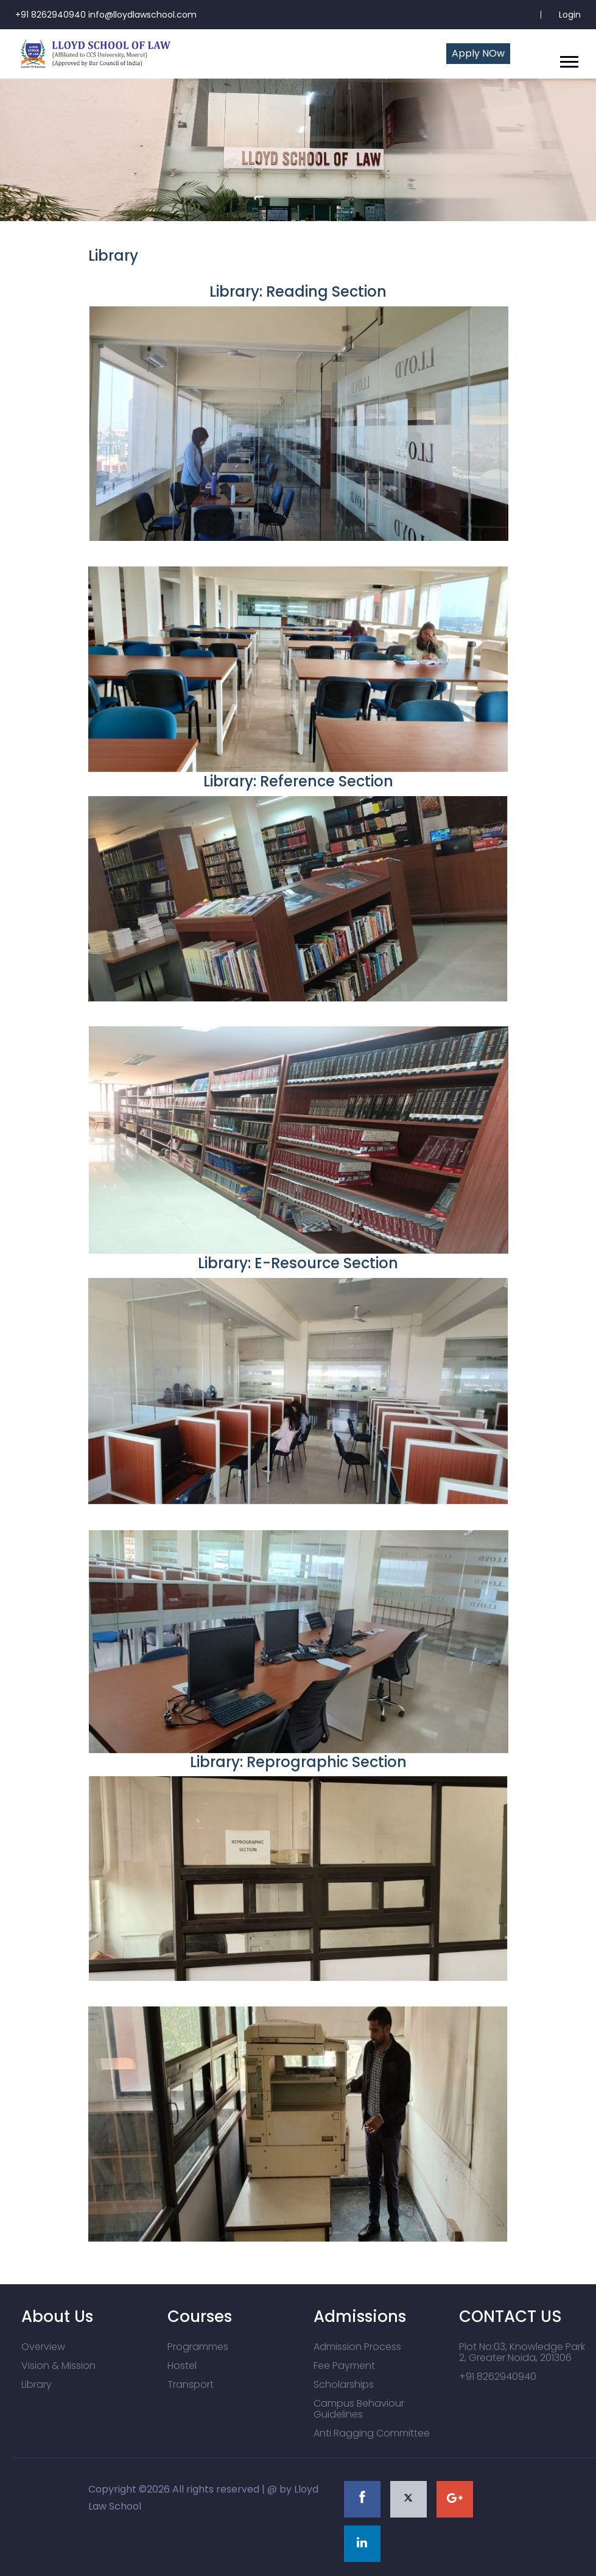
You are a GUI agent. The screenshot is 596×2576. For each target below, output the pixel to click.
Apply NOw (478, 53)
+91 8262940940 (497, 2377)
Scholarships (344, 2384)
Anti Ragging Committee (372, 2433)
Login (570, 15)
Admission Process (357, 2347)
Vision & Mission (58, 2366)
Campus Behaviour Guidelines (359, 2408)
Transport (190, 2384)
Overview (43, 2347)
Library (36, 2384)
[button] (568, 59)
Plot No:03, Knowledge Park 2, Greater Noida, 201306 (522, 2352)
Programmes (197, 2347)
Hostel (182, 2366)
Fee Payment (344, 2366)
